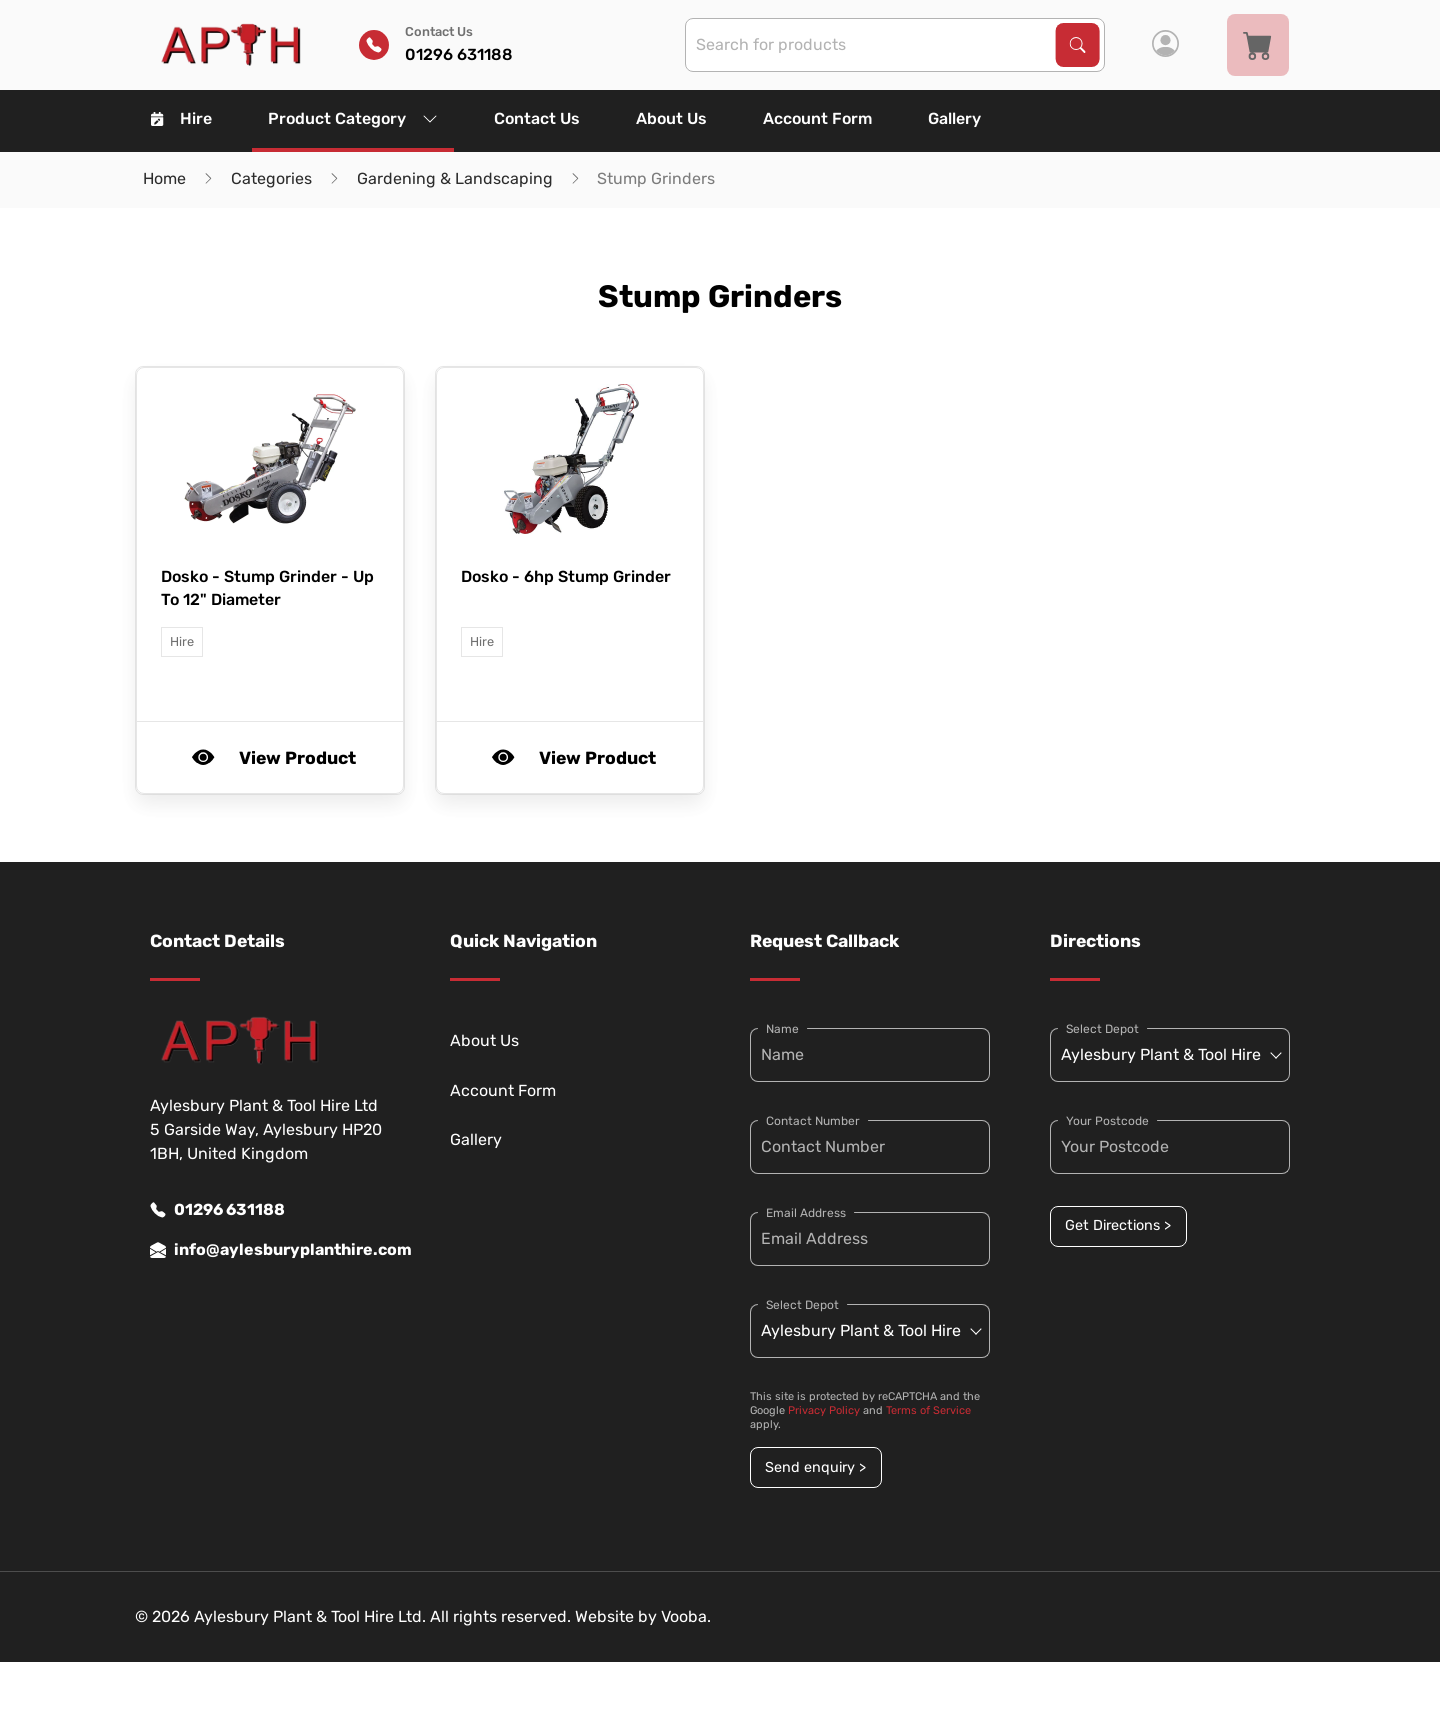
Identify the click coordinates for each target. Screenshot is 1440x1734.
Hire (181, 118)
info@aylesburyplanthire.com (270, 1250)
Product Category (353, 118)
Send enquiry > (815, 1467)
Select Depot (802, 1305)
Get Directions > (1118, 1225)
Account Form (817, 118)
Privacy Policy (824, 1410)
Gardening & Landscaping (455, 178)
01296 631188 (217, 1210)
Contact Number (813, 1121)
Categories (271, 178)
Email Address (806, 1213)
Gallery (954, 118)
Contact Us (537, 118)
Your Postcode (1107, 1121)
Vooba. (686, 1616)
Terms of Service (928, 1410)
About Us (671, 118)
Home (164, 178)
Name (782, 1029)
